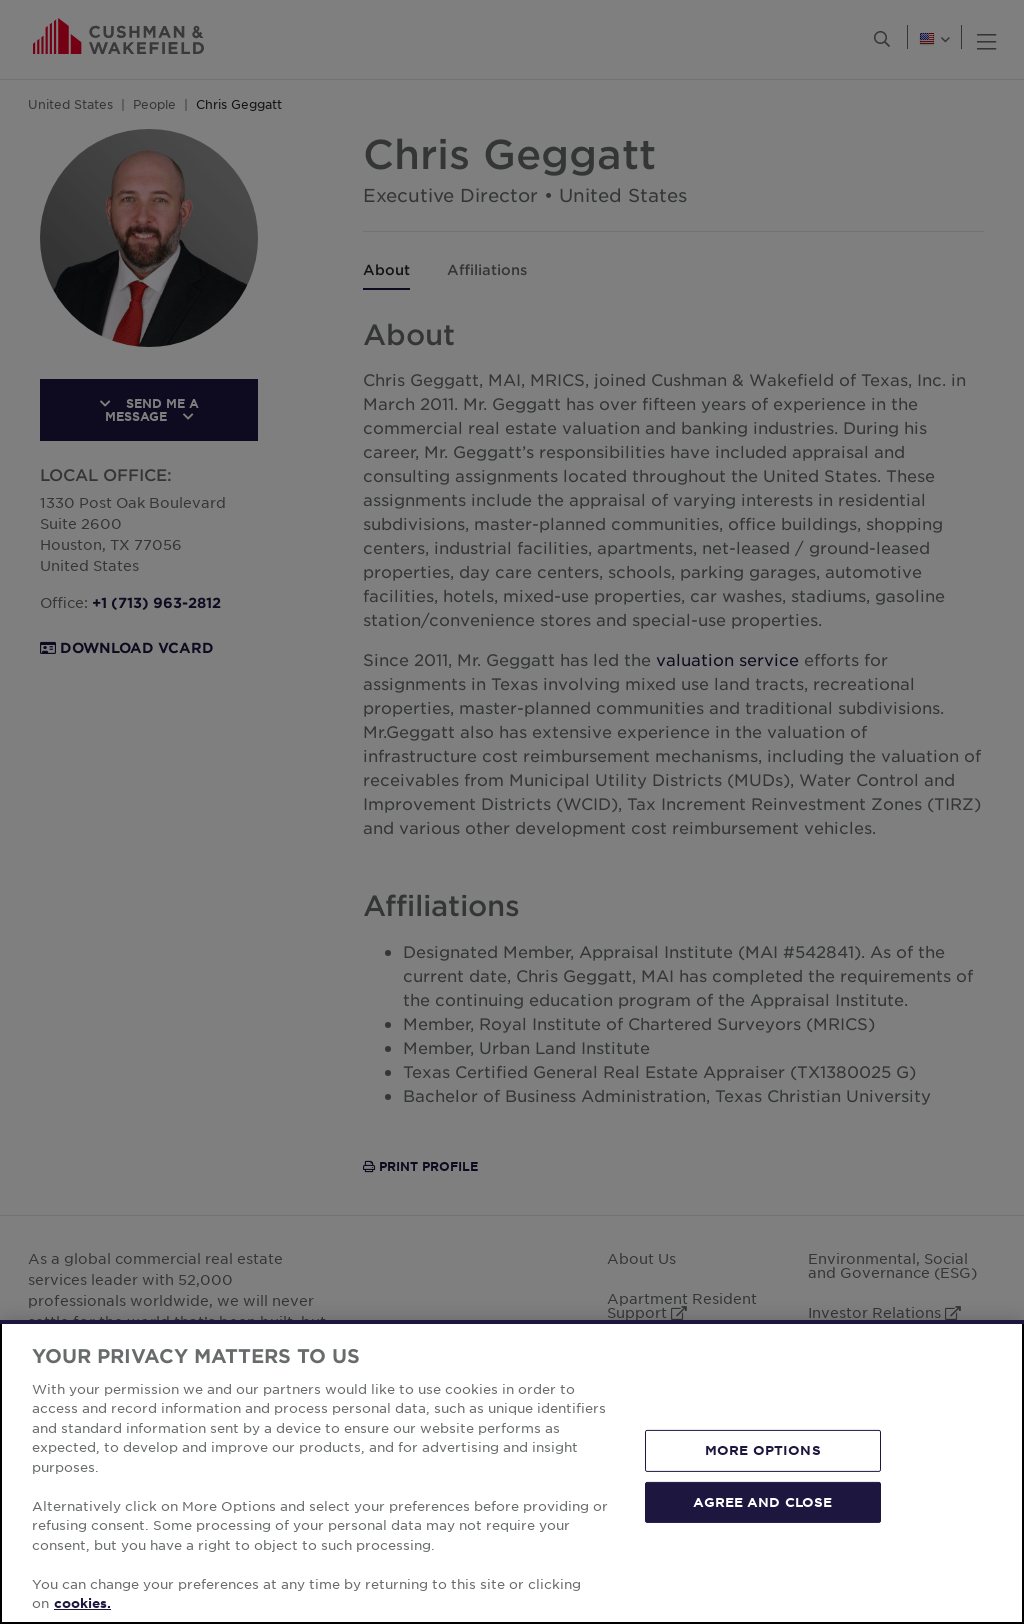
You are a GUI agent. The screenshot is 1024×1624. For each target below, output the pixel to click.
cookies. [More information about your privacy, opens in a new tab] (82, 1603)
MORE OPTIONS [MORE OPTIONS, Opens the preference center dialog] (763, 1450)
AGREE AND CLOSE (762, 1501)
